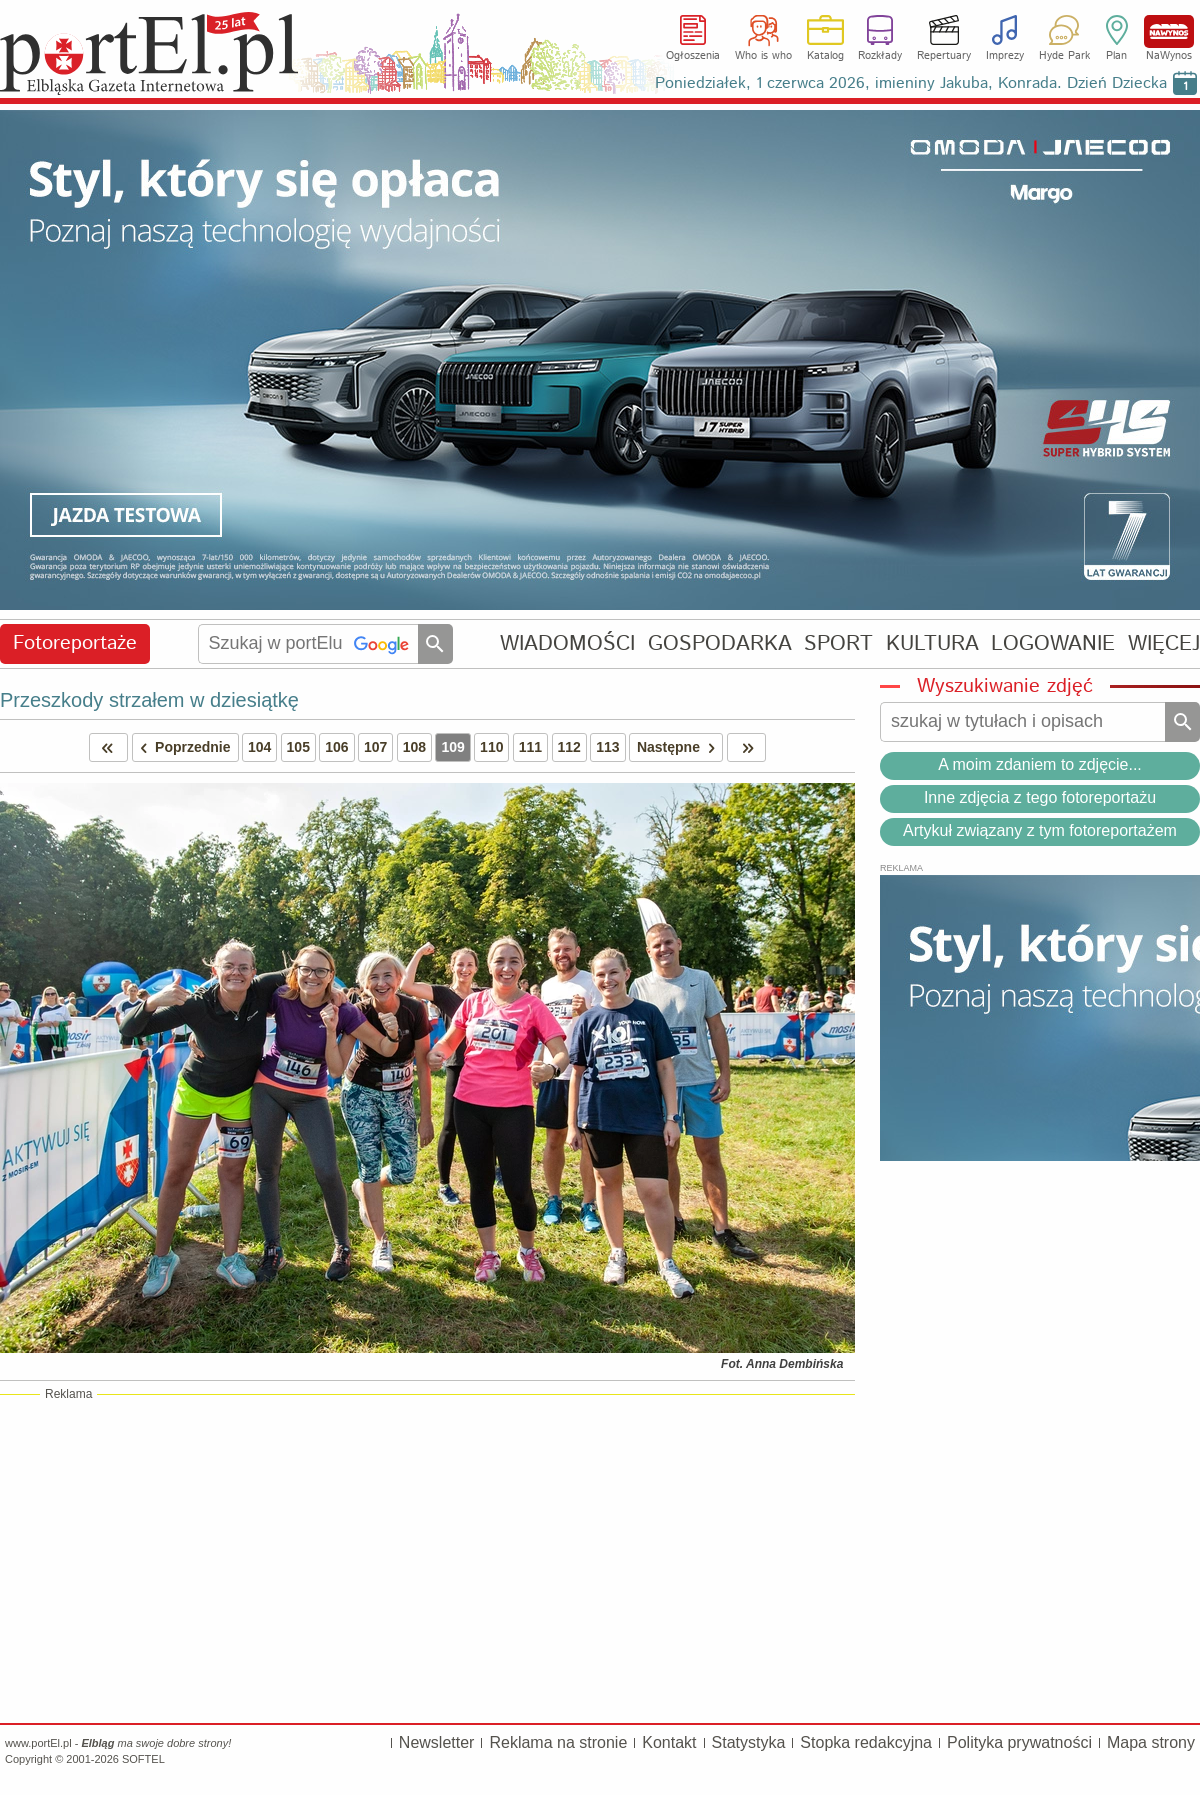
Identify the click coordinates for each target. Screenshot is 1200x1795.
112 (569, 747)
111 (530, 747)
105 (298, 747)
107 (375, 747)
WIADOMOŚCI (567, 643)
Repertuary (944, 56)
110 (491, 747)
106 (336, 747)
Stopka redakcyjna (866, 1742)
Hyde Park (1064, 56)
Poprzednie (182, 747)
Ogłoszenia (693, 56)
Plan (1116, 56)
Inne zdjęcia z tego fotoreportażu (1040, 797)
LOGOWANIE (1053, 643)
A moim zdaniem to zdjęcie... (1040, 764)
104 (259, 747)
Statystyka (749, 1742)
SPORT (838, 643)
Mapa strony (1151, 1742)
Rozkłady (880, 56)
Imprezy (1005, 56)
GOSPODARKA (720, 643)
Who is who (763, 56)
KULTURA (932, 643)
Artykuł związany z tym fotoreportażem (1040, 830)
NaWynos (1169, 31)
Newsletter (437, 1742)
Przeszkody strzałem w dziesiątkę (149, 700)
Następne (679, 747)
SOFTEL (143, 1759)
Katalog (825, 56)
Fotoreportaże (75, 643)
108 (414, 747)
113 (607, 747)
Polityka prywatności (1019, 1742)
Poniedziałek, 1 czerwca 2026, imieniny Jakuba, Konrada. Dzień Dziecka (911, 83)
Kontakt (669, 1742)
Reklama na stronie (558, 1742)
